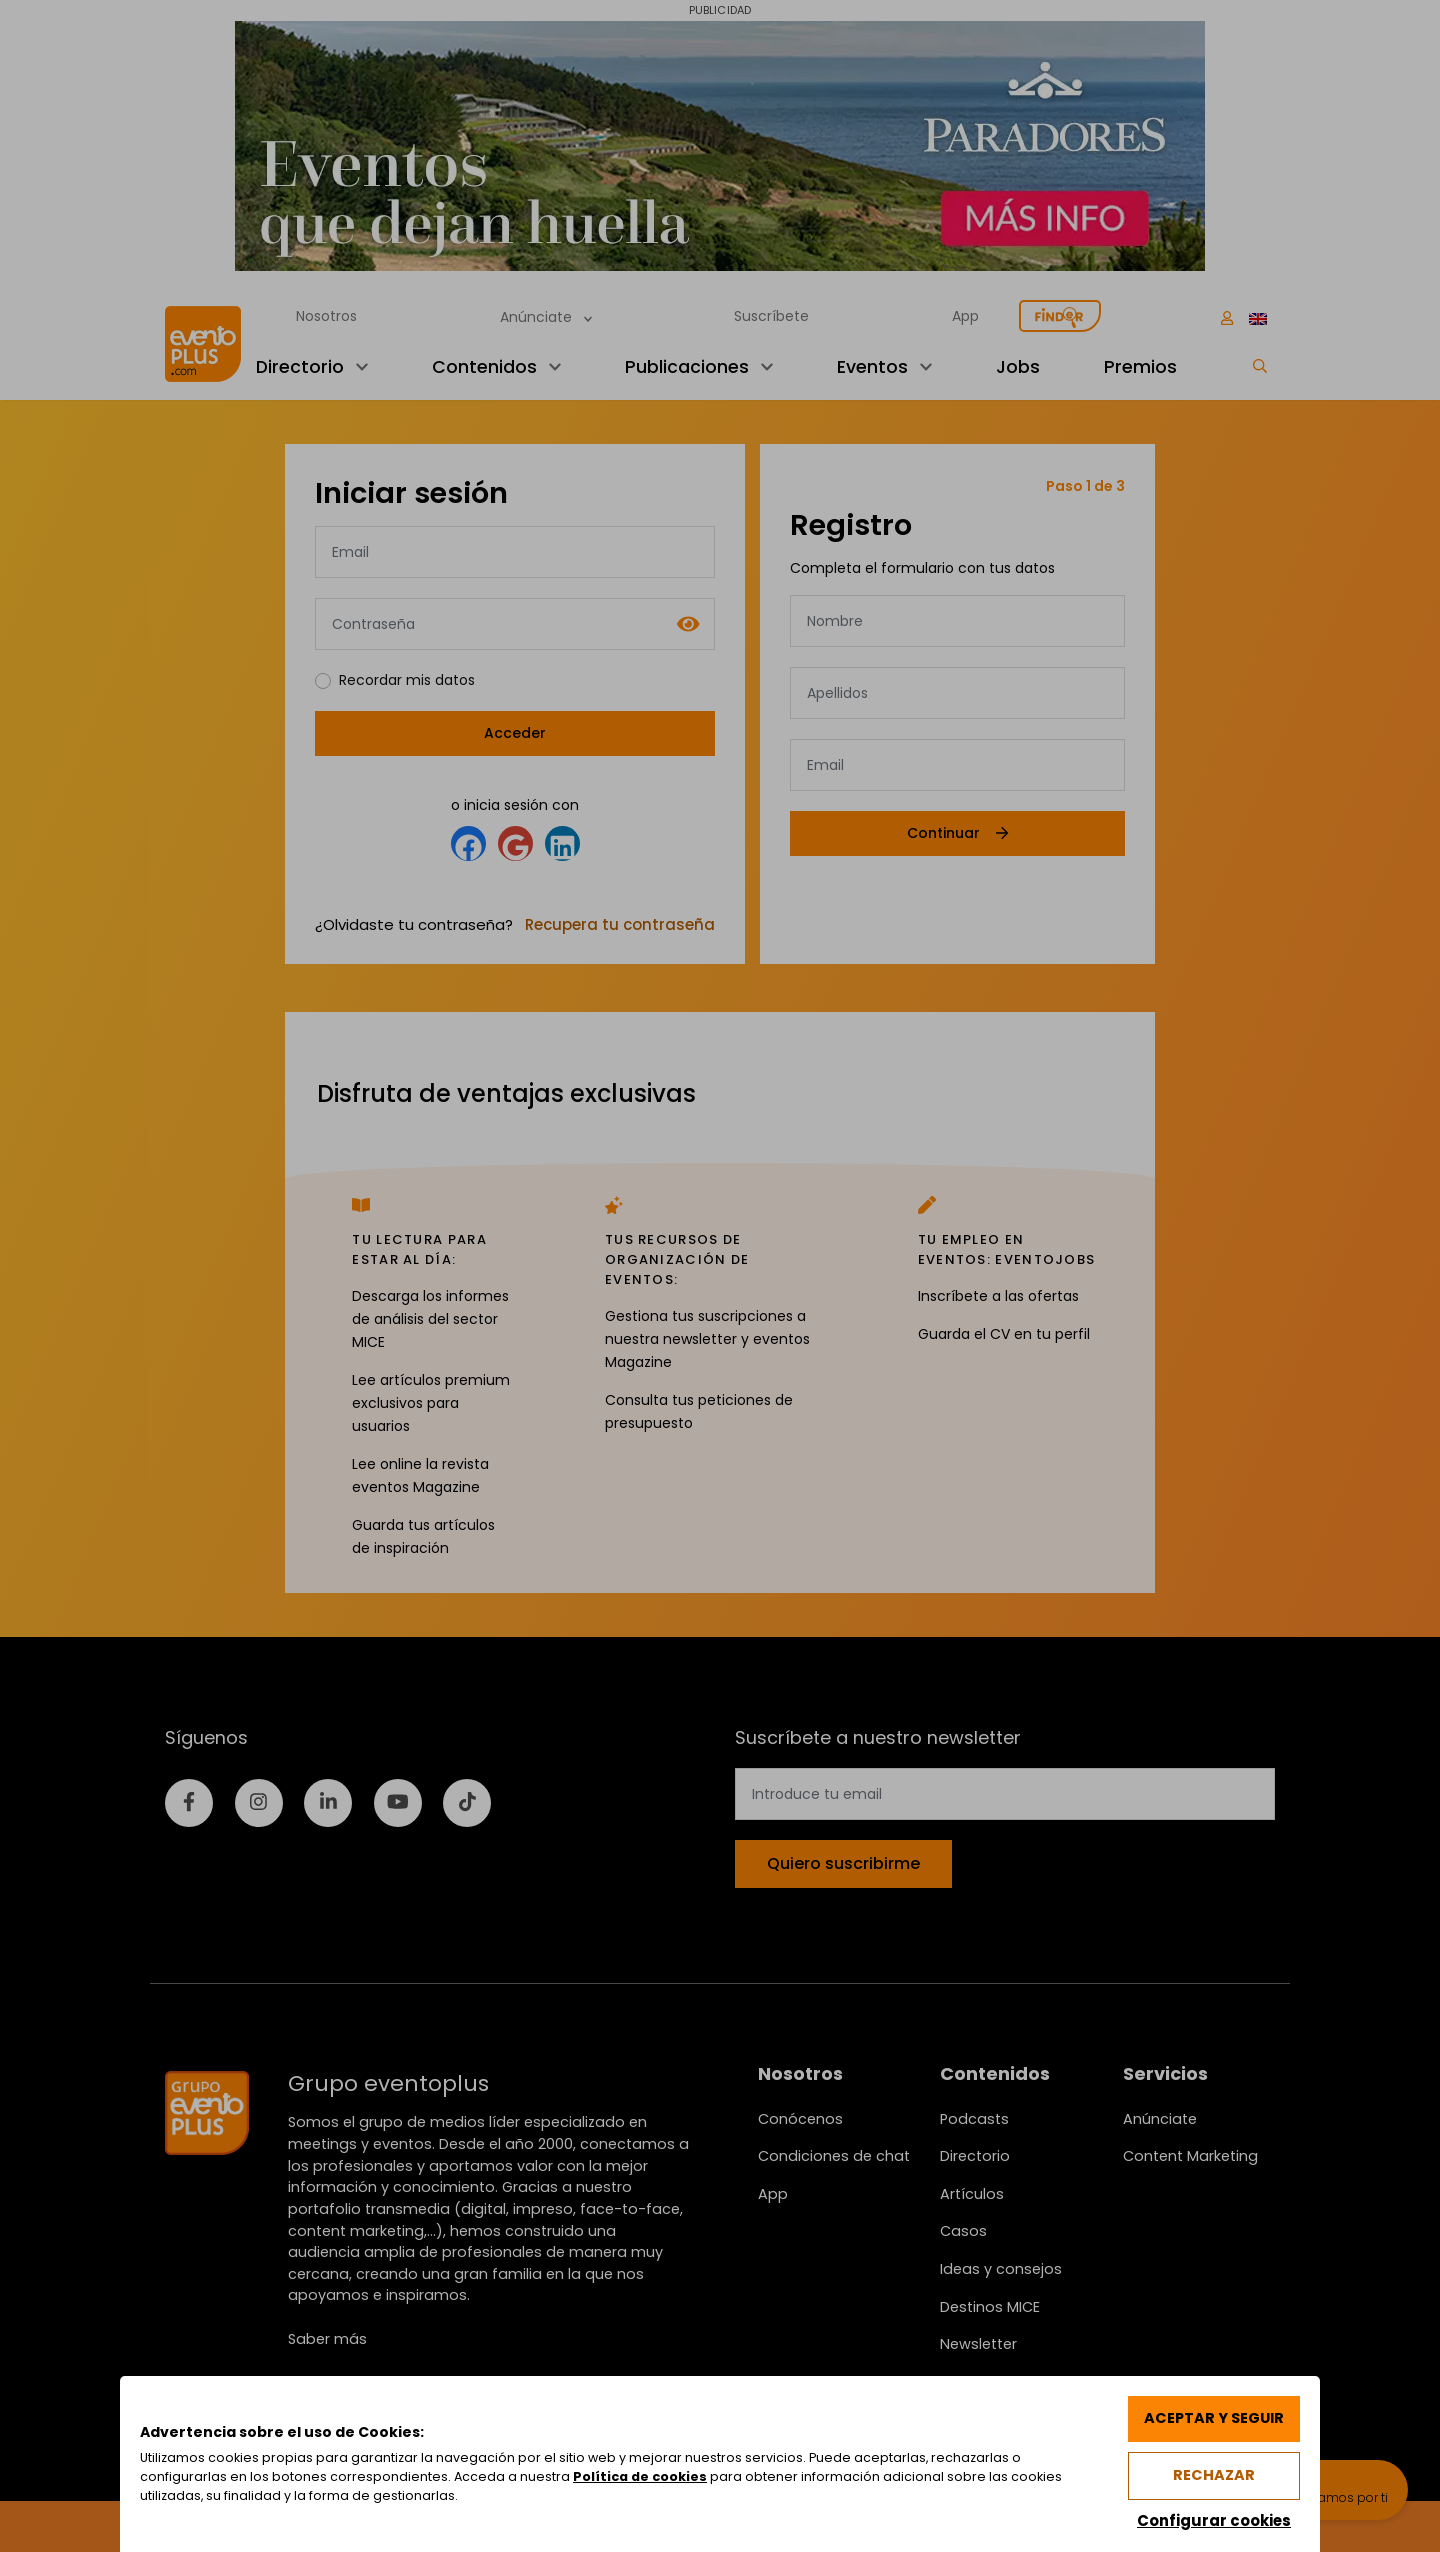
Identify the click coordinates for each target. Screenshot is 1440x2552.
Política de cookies (641, 2476)
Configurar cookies (1213, 2519)
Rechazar (1214, 2475)
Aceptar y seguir (1213, 2418)
